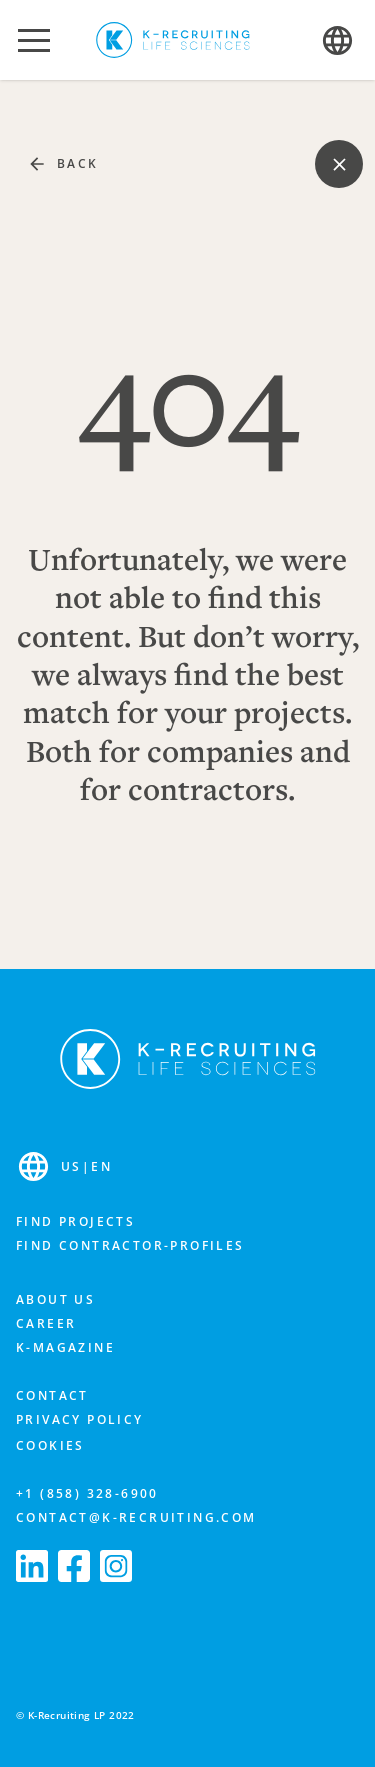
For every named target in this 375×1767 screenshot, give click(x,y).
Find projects (75, 1221)
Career (46, 1323)
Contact (52, 1395)
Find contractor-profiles (130, 1245)
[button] (34, 40)
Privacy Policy (80, 1419)
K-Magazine (65, 1347)
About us (55, 1299)
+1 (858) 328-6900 (87, 1493)
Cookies (50, 1445)
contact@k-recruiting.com (136, 1517)
